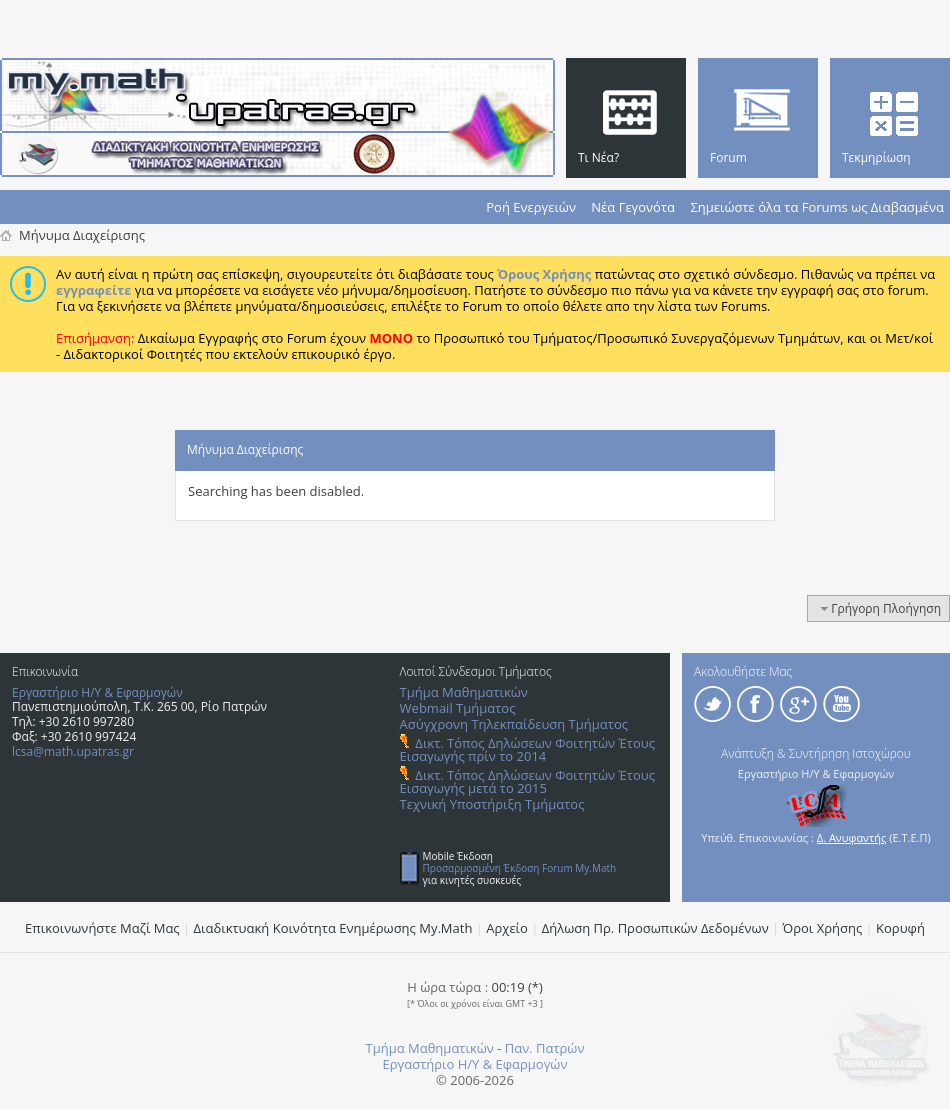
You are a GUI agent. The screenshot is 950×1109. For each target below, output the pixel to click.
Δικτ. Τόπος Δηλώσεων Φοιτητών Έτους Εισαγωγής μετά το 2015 (527, 781)
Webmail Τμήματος (458, 708)
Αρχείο (507, 928)
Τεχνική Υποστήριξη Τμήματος (492, 804)
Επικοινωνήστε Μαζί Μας (102, 928)
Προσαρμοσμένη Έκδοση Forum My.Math (520, 868)
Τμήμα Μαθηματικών (464, 692)
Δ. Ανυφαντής (852, 837)
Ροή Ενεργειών (531, 207)
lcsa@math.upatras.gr (73, 751)
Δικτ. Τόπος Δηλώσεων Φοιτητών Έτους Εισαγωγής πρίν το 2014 (527, 749)
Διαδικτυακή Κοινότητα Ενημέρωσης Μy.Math (333, 928)
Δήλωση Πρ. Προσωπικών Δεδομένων (655, 928)
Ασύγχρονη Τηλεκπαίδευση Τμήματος (514, 724)
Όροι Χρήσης (823, 928)
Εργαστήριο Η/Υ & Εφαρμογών (97, 692)
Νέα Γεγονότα (633, 207)
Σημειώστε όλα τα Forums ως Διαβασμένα (817, 207)
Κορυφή (900, 928)
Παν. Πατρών (545, 1048)
